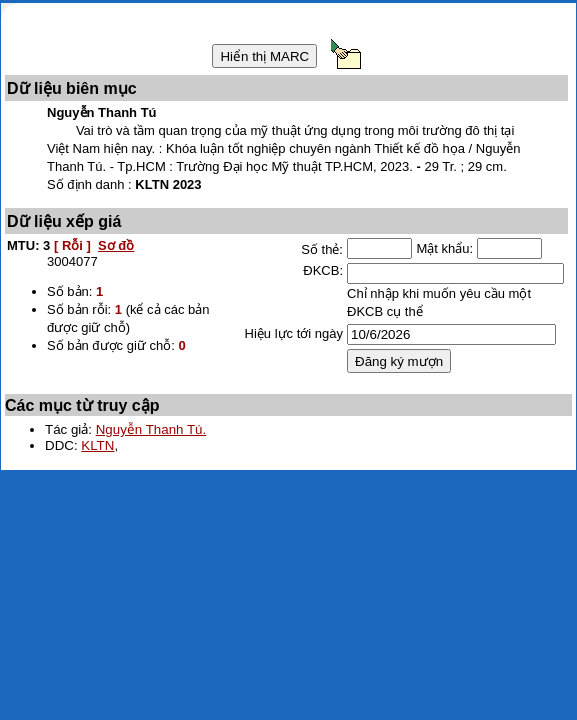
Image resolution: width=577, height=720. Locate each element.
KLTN (97, 445)
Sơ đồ (116, 245)
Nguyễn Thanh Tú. (151, 429)
